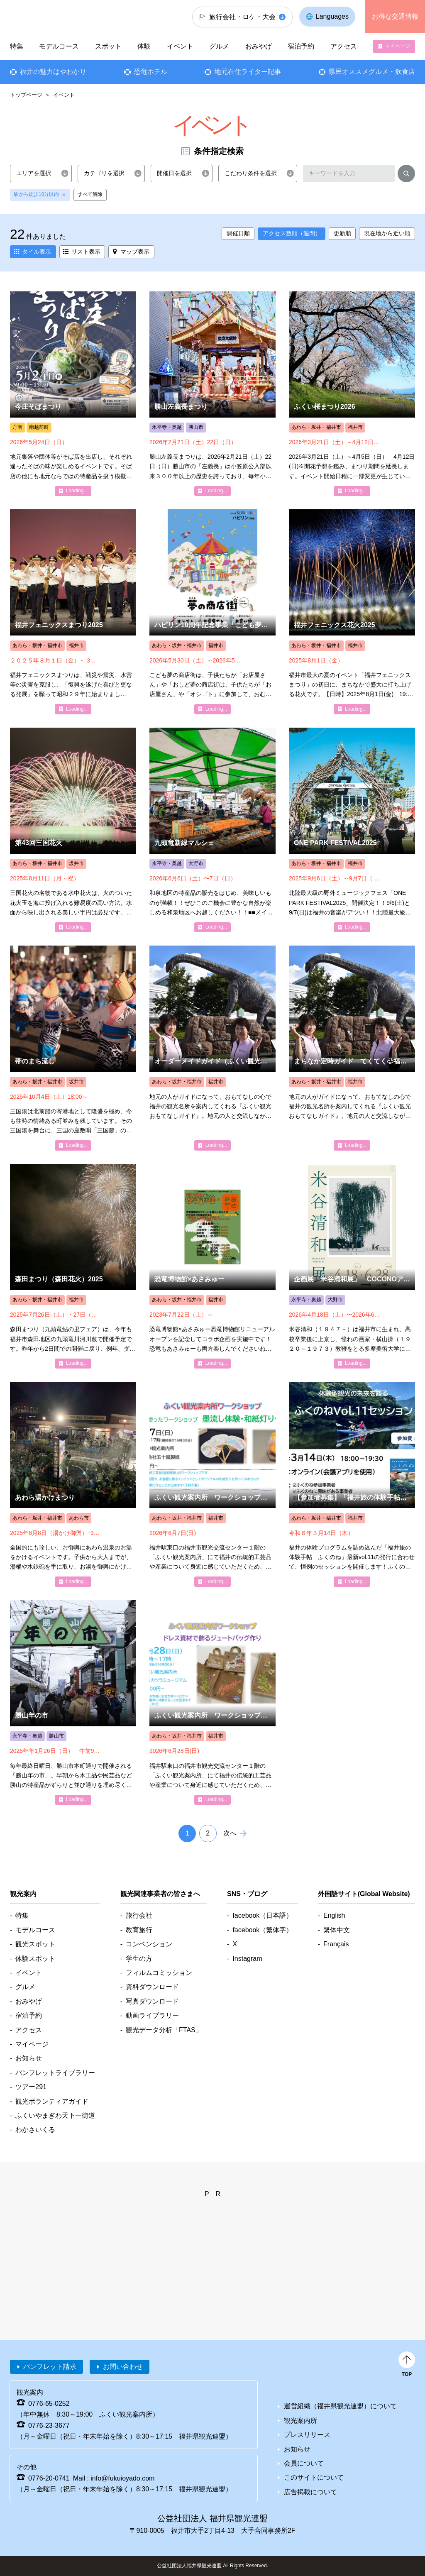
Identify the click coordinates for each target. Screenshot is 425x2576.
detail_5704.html (73, 1702)
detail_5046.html (212, 393)
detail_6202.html (212, 1266)
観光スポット (35, 1944)
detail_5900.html (352, 1048)
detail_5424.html (73, 1484)
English (334, 1915)
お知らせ (28, 2058)
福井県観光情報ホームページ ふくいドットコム (56, 16)
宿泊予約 (301, 46)
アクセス (343, 46)
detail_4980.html (352, 393)
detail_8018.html (352, 1266)
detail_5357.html (352, 611)
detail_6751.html (73, 1266)
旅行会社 (139, 1915)
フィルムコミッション (159, 1972)
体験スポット (35, 1958)
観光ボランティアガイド (51, 2101)
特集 (16, 46)
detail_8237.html (212, 611)
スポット (108, 46)
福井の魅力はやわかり (53, 71)
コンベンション (149, 1944)
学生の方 (139, 1958)
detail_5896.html (73, 611)
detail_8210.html (212, 1484)
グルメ (219, 46)
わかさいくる (35, 2129)
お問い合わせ (123, 2366)
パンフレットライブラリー (55, 2072)
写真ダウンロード (152, 2001)
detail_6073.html (352, 830)
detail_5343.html (73, 1048)
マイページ (397, 46)
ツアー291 (30, 2086)
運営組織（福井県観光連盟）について (340, 2406)
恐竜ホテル (150, 71)
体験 (144, 46)
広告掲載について (310, 2491)
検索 (406, 174)
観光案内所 (300, 2420)
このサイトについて (314, 2477)
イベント (180, 46)
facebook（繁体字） (262, 1929)
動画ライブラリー (152, 2015)
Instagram (247, 1958)
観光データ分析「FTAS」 (164, 2029)
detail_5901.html (212, 1048)
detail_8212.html (212, 1702)
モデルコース (59, 46)
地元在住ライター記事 (248, 71)
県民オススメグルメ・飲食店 (372, 71)
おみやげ (258, 46)
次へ (230, 1833)
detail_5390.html (73, 830)
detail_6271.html (352, 1484)
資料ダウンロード (152, 1986)
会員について (304, 2463)
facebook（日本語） (262, 1915)
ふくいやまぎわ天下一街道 (55, 2115)
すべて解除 (90, 194)
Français (336, 1944)
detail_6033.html (212, 830)
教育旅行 (139, 1929)
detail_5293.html (73, 393)
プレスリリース (307, 2434)
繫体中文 (336, 1929)
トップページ (26, 95)
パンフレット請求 (49, 2366)
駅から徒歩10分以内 (36, 194)
